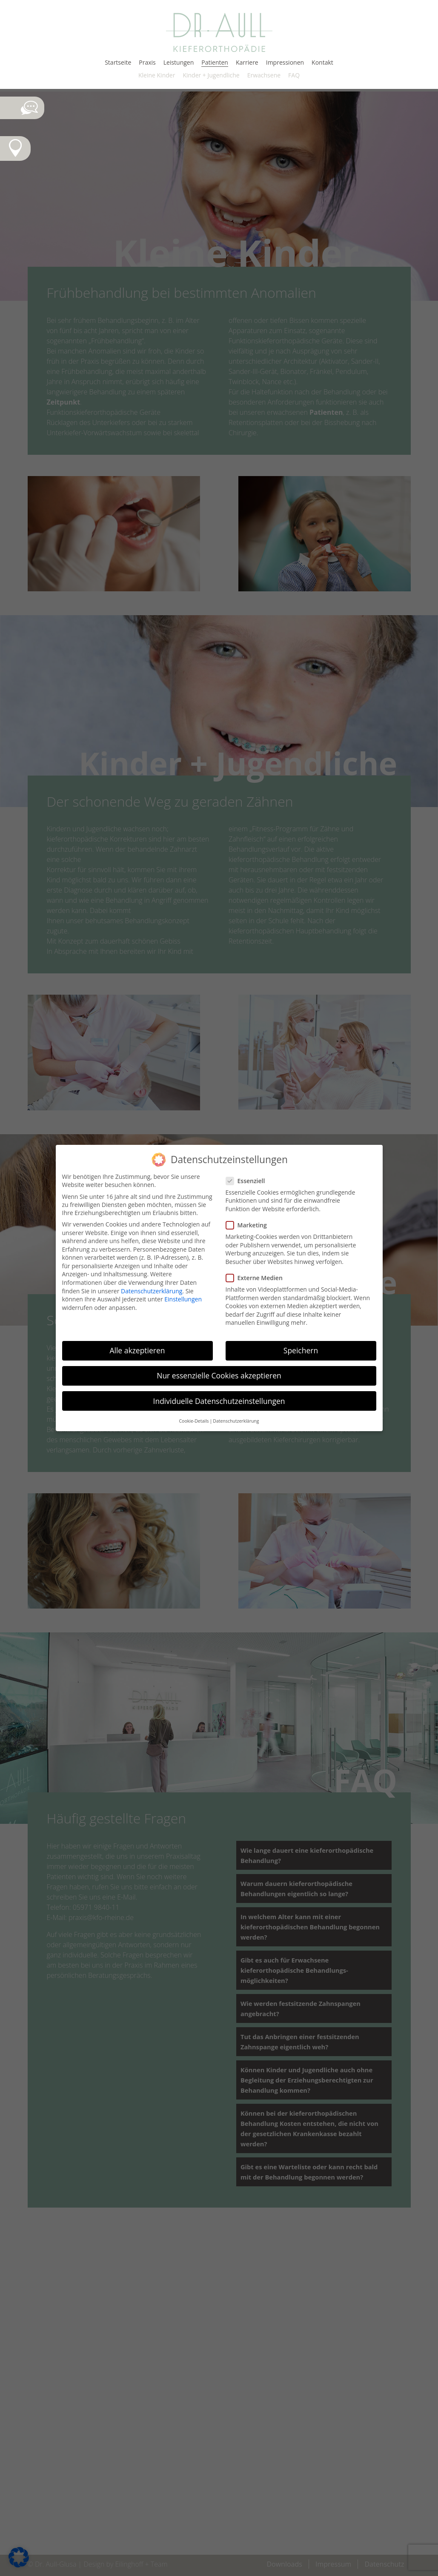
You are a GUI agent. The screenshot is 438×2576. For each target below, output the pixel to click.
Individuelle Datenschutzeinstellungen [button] (219, 1401)
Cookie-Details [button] (194, 1421)
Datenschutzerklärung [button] (236, 1421)
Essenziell (249, 1181)
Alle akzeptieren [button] (137, 1350)
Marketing (250, 1225)
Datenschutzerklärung (151, 1291)
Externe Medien (258, 1278)
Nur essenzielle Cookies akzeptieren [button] (219, 1375)
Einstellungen (183, 1299)
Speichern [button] (300, 1350)
